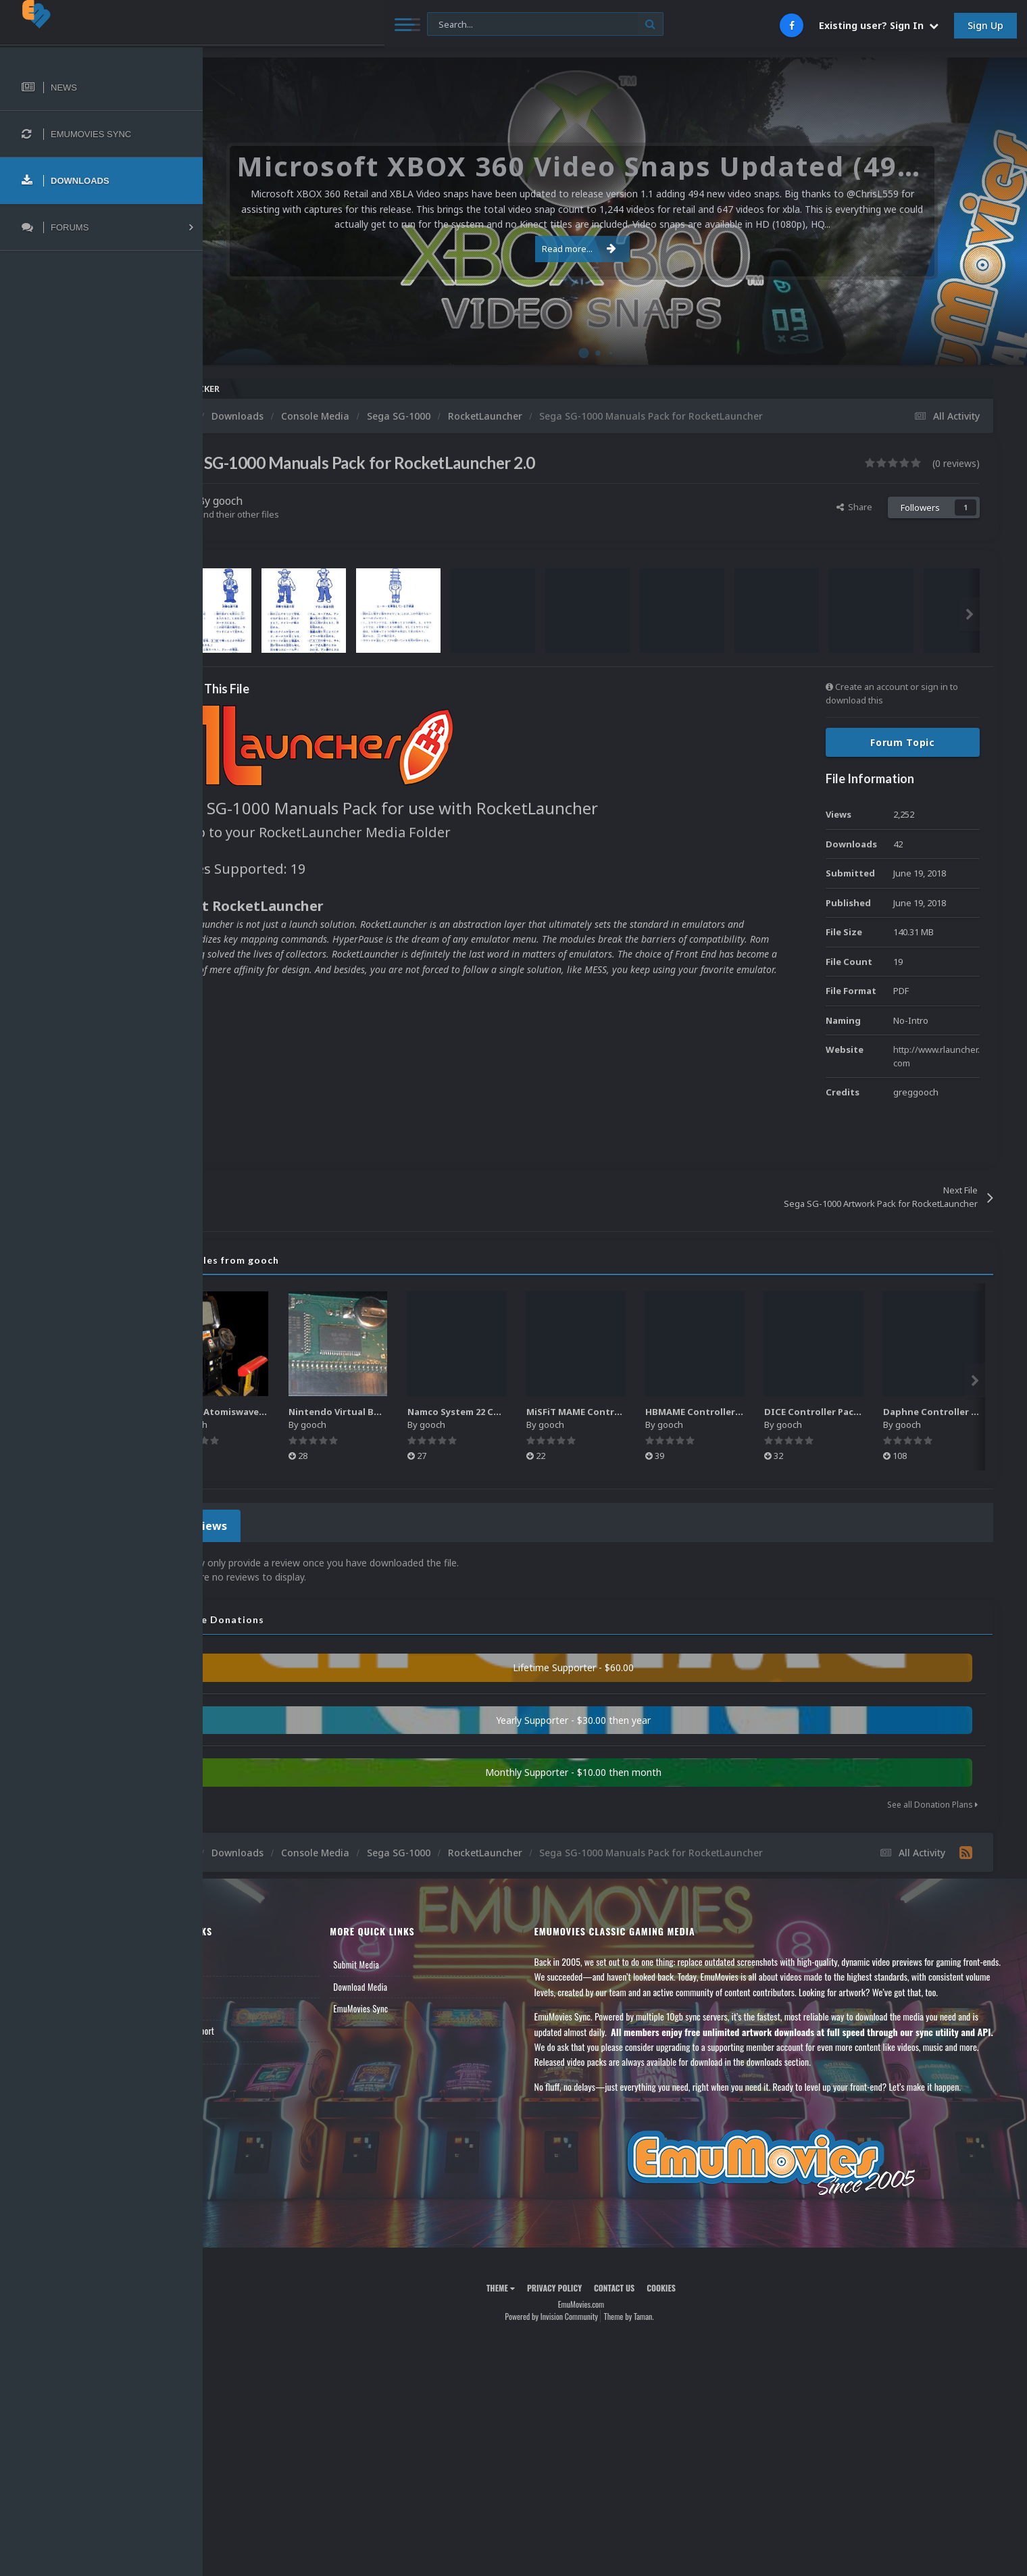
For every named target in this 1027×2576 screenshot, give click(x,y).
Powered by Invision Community (585, 2327)
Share (854, 507)
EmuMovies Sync (413, 2004)
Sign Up (985, 25)
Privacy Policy (588, 2298)
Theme (534, 2298)
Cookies (694, 2298)
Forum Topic (902, 742)
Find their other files (306, 514)
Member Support (254, 2026)
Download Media (413, 1982)
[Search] (367, 24)
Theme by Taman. (663, 2327)
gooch (295, 500)
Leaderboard (247, 2004)
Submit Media (409, 1960)
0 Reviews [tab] (265, 1523)
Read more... (613, 249)
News (235, 1960)
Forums (238, 1982)
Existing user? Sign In (878, 25)
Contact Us (244, 2048)
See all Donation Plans (932, 1800)
